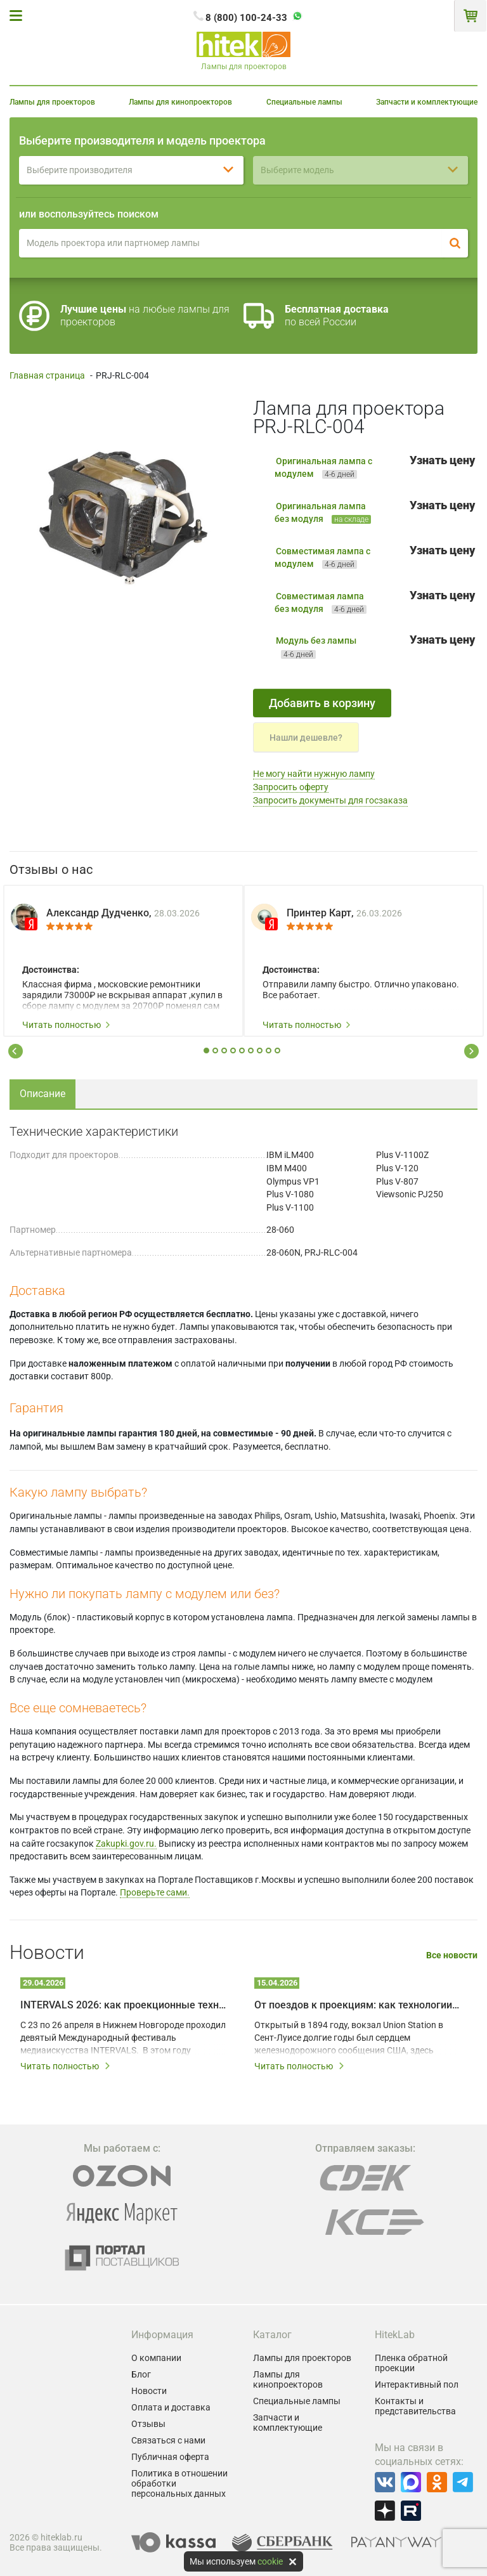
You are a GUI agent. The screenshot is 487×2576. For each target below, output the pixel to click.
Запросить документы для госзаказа (330, 800)
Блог (141, 2374)
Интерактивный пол (416, 2384)
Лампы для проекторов (52, 102)
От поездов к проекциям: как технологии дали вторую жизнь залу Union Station (357, 2005)
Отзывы (148, 2424)
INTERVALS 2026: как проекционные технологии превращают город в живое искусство (123, 2005)
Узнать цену (442, 460)
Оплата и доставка (171, 2407)
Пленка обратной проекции (411, 2363)
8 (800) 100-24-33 (246, 17)
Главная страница (47, 375)
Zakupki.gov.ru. (126, 1843)
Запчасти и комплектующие (426, 102)
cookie (270, 2561)
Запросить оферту (290, 787)
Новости (149, 2391)
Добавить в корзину (322, 703)
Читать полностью (66, 1025)
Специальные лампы (304, 102)
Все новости (451, 1955)
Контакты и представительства (415, 2406)
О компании (156, 2358)
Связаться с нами (168, 2440)
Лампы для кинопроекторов (180, 102)
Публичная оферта (170, 2457)
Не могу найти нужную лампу (314, 774)
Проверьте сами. (155, 1892)
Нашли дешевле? (305, 737)
